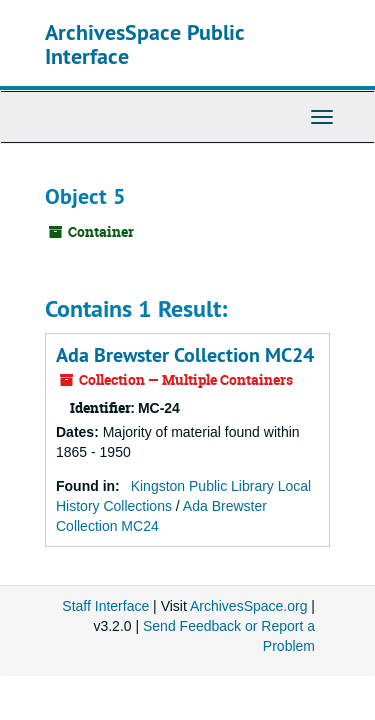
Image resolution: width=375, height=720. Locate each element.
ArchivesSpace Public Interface (144, 44)
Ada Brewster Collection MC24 (185, 355)
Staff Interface (105, 606)
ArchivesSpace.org (249, 606)
